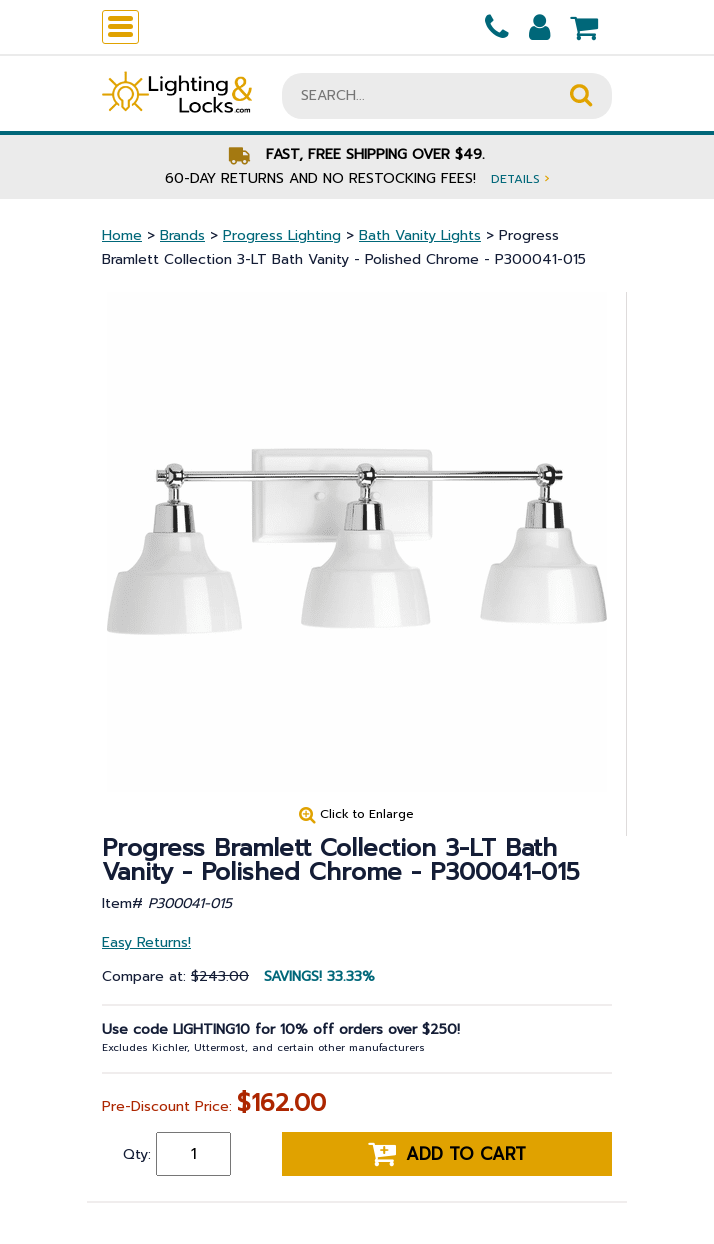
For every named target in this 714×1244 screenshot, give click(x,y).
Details (520, 178)
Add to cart (447, 1154)
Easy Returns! (146, 942)
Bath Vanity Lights (420, 235)
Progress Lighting (282, 235)
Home (122, 235)
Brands (182, 235)
